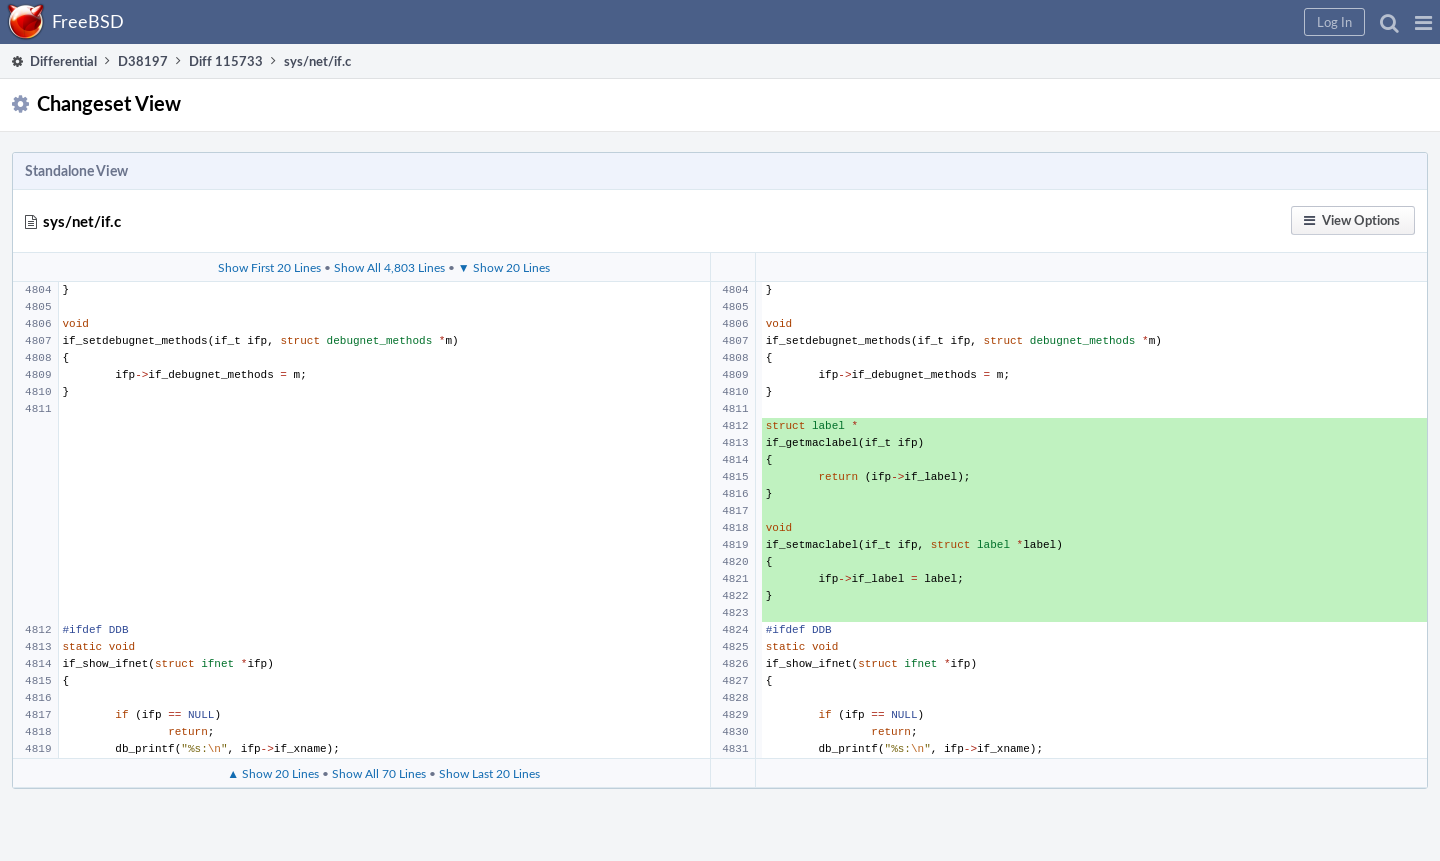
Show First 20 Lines (269, 267)
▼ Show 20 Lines (504, 267)
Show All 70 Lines (379, 773)
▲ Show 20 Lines (273, 773)
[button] (1423, 22)
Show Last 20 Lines (489, 773)
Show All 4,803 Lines (389, 267)
